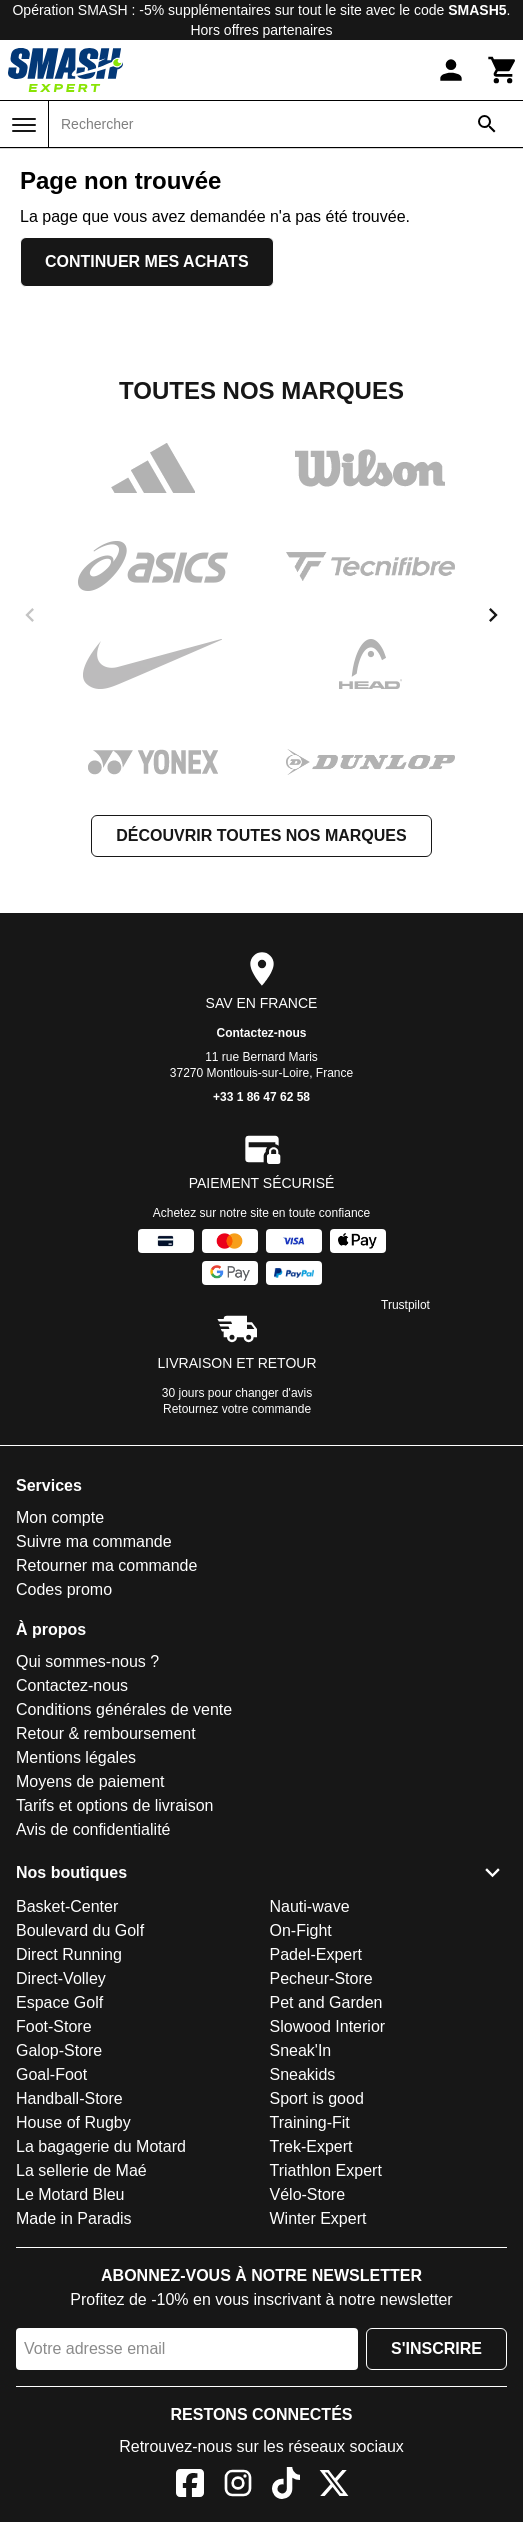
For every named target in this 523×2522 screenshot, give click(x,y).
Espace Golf (59, 2002)
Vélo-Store (308, 2194)
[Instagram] (238, 2486)
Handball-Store (69, 2098)
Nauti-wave (310, 1906)
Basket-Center (67, 1906)
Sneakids (303, 2074)
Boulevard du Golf (80, 1930)
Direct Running (69, 1954)
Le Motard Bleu (70, 2194)
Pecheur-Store (321, 1978)
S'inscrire (436, 2348)
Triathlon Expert (326, 2170)
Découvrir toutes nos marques (261, 835)
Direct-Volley (61, 1978)
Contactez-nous (262, 1033)
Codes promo (64, 1589)
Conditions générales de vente (124, 1709)
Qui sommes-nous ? (87, 1661)
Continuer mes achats (147, 261)
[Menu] (24, 125)
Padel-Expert (316, 1954)
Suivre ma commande (94, 1541)
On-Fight (301, 1930)
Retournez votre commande (237, 1409)
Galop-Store (59, 2050)
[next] (493, 615)
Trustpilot (405, 1305)
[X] (334, 2486)
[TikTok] (286, 2486)
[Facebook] (190, 2486)
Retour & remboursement (106, 1733)
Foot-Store (54, 2026)
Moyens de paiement (90, 1781)
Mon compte (60, 1517)
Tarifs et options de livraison (114, 1805)
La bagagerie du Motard (101, 2146)
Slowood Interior (328, 2026)
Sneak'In (301, 2050)
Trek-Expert (311, 2146)
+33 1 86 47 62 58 (261, 1097)
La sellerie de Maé (81, 2170)
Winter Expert (318, 2218)
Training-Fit (310, 2122)
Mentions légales (76, 1757)
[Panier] (503, 70)
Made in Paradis (74, 2218)
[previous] (30, 615)
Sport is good (317, 2098)
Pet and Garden (326, 2002)
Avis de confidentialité (93, 1829)
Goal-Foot (51, 2074)
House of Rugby (73, 2122)
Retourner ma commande (106, 1565)
